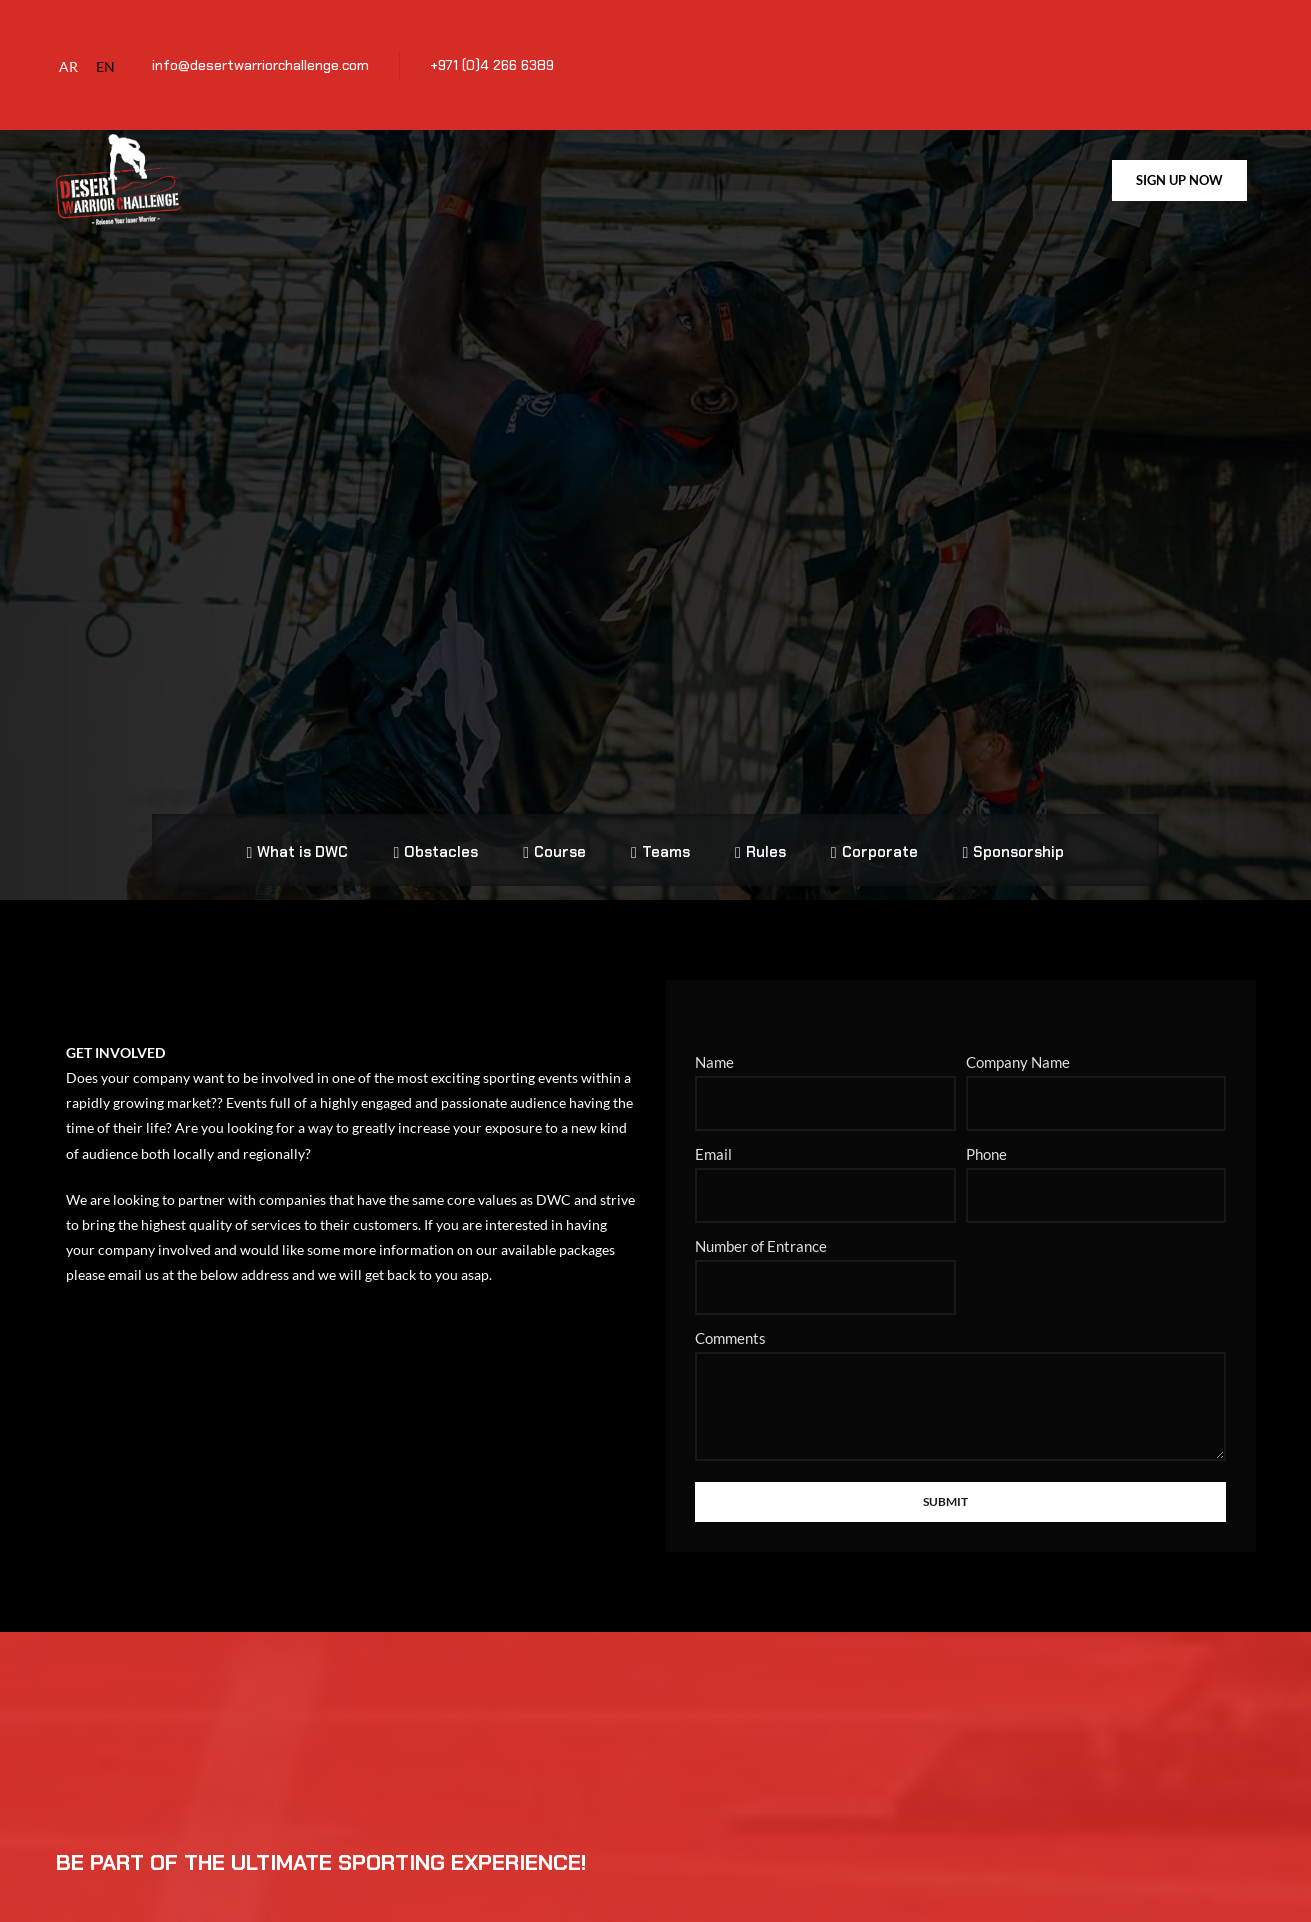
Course (554, 834)
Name (714, 1031)
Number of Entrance (761, 1215)
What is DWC (298, 834)
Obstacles (435, 834)
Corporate (874, 834)
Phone (986, 1123)
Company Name (1018, 1031)
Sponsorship (1014, 834)
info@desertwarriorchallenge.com (260, 65)
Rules (760, 834)
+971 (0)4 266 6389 (492, 65)
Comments (730, 1307)
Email (713, 1123)
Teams (660, 834)
